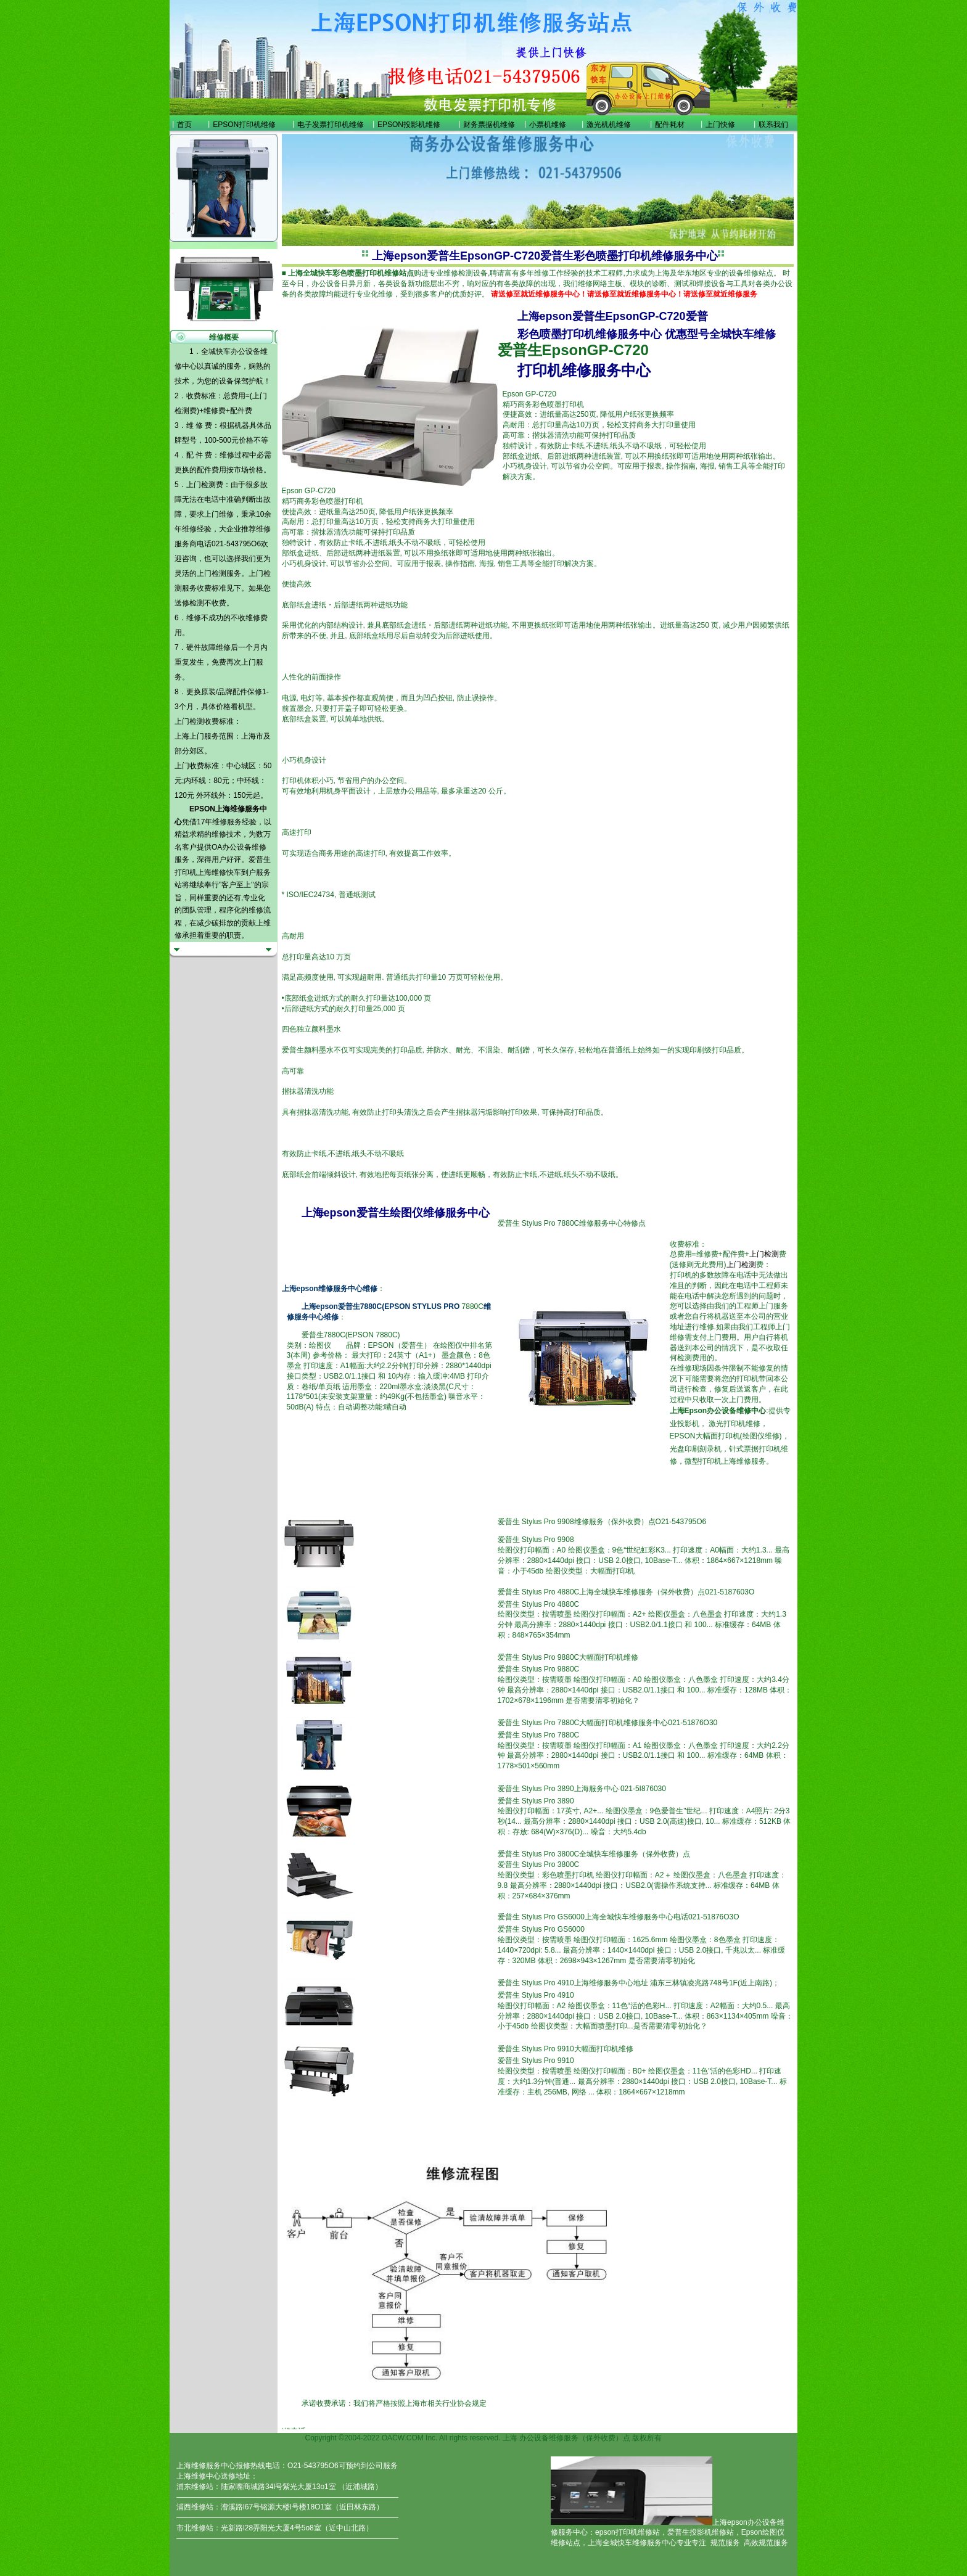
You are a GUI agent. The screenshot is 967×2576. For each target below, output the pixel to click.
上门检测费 (204, 484)
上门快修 (720, 124)
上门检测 (211, 573)
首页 (184, 124)
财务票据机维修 (489, 124)
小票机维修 (547, 124)
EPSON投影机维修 (408, 124)
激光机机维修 (608, 124)
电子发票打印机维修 (330, 124)
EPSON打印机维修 (244, 124)
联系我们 (773, 124)
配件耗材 (670, 124)
